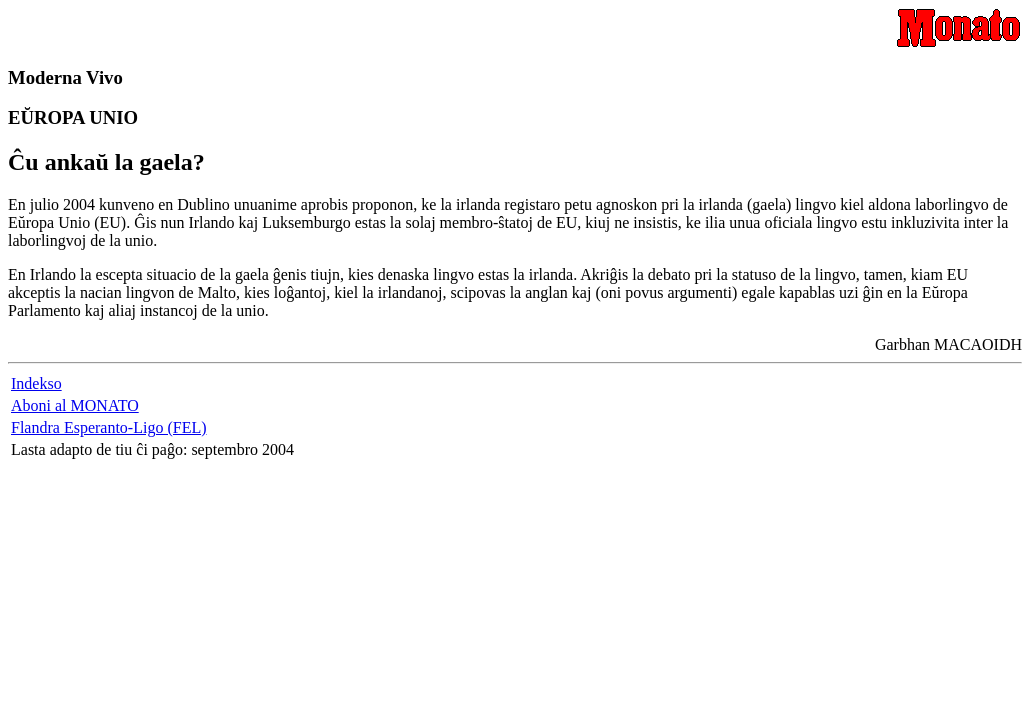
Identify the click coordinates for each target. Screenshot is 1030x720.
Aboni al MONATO (75, 405)
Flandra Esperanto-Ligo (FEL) (109, 427)
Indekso (36, 383)
